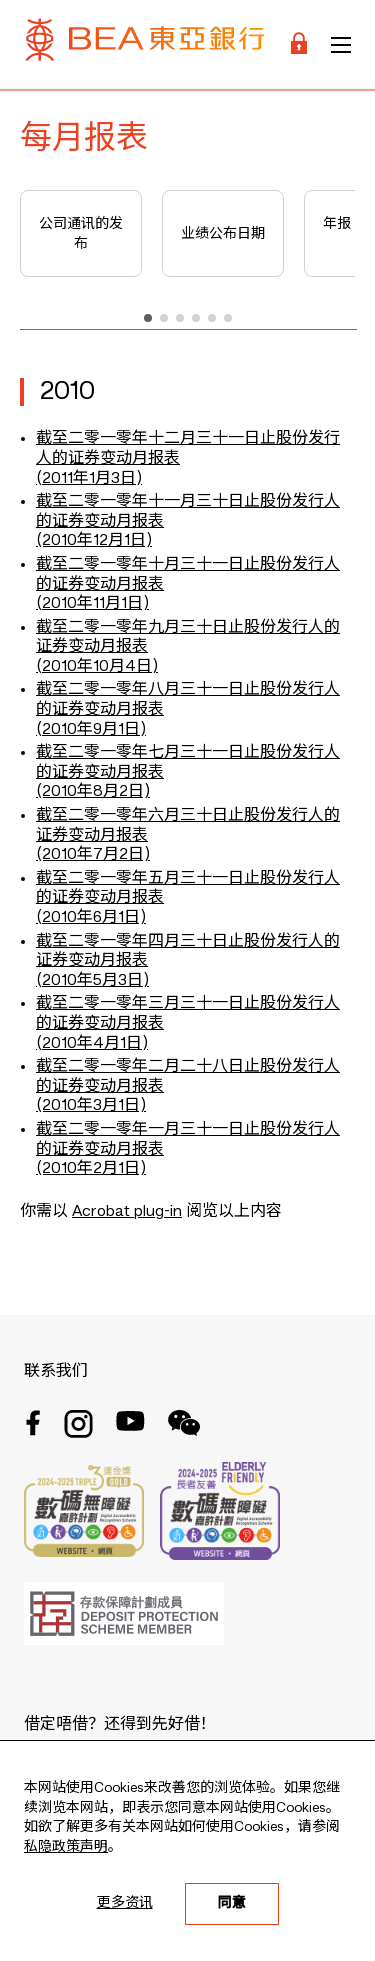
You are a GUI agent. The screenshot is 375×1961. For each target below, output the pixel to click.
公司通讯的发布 (81, 234)
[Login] (299, 44)
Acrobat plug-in (127, 1212)
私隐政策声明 (66, 1847)
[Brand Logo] (145, 44)
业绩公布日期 (223, 234)
